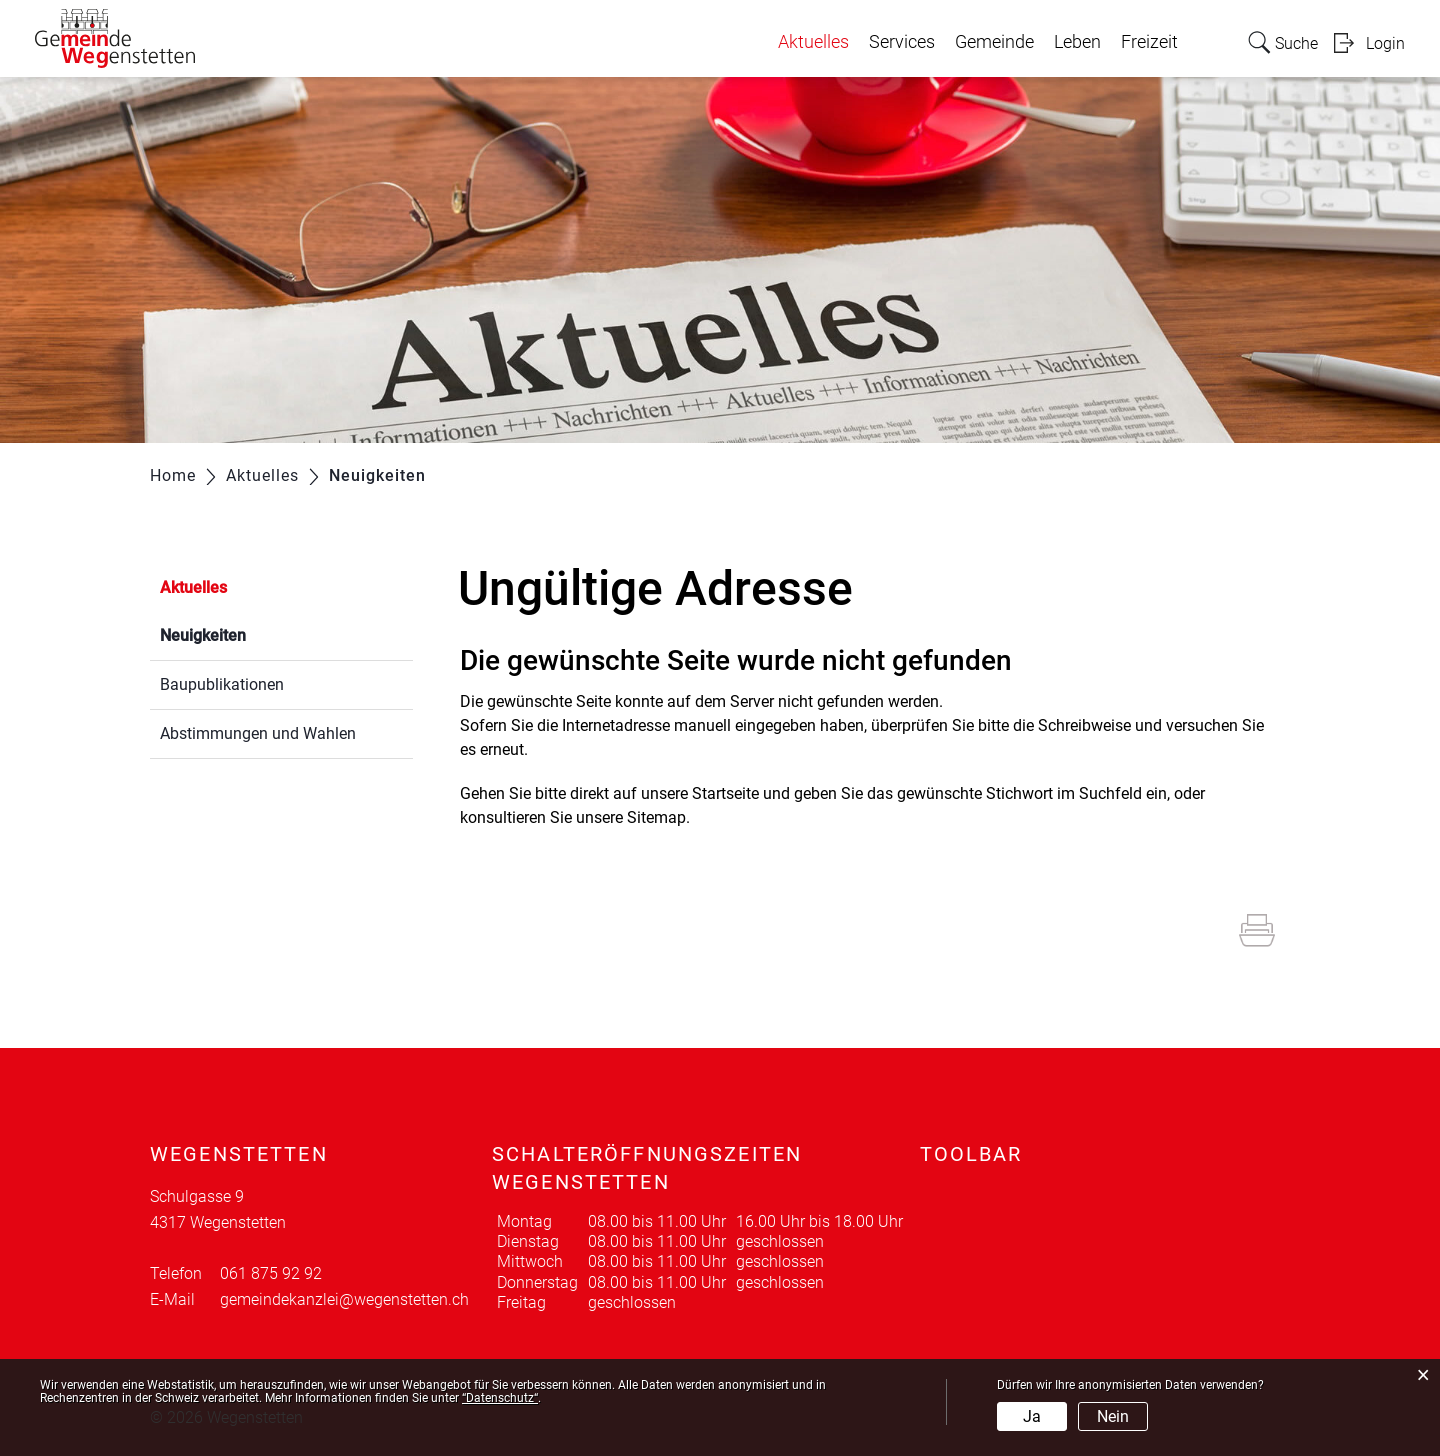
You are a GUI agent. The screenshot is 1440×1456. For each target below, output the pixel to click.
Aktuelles (813, 42)
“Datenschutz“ (500, 1398)
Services (902, 42)
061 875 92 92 (271, 1273)
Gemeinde (994, 42)
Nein (1113, 1416)
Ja (1032, 1416)
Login (1385, 43)
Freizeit (1149, 42)
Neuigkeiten (250, 633)
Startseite (725, 793)
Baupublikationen (222, 684)
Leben (1077, 42)
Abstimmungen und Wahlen (258, 733)
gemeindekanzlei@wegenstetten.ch (344, 1299)
